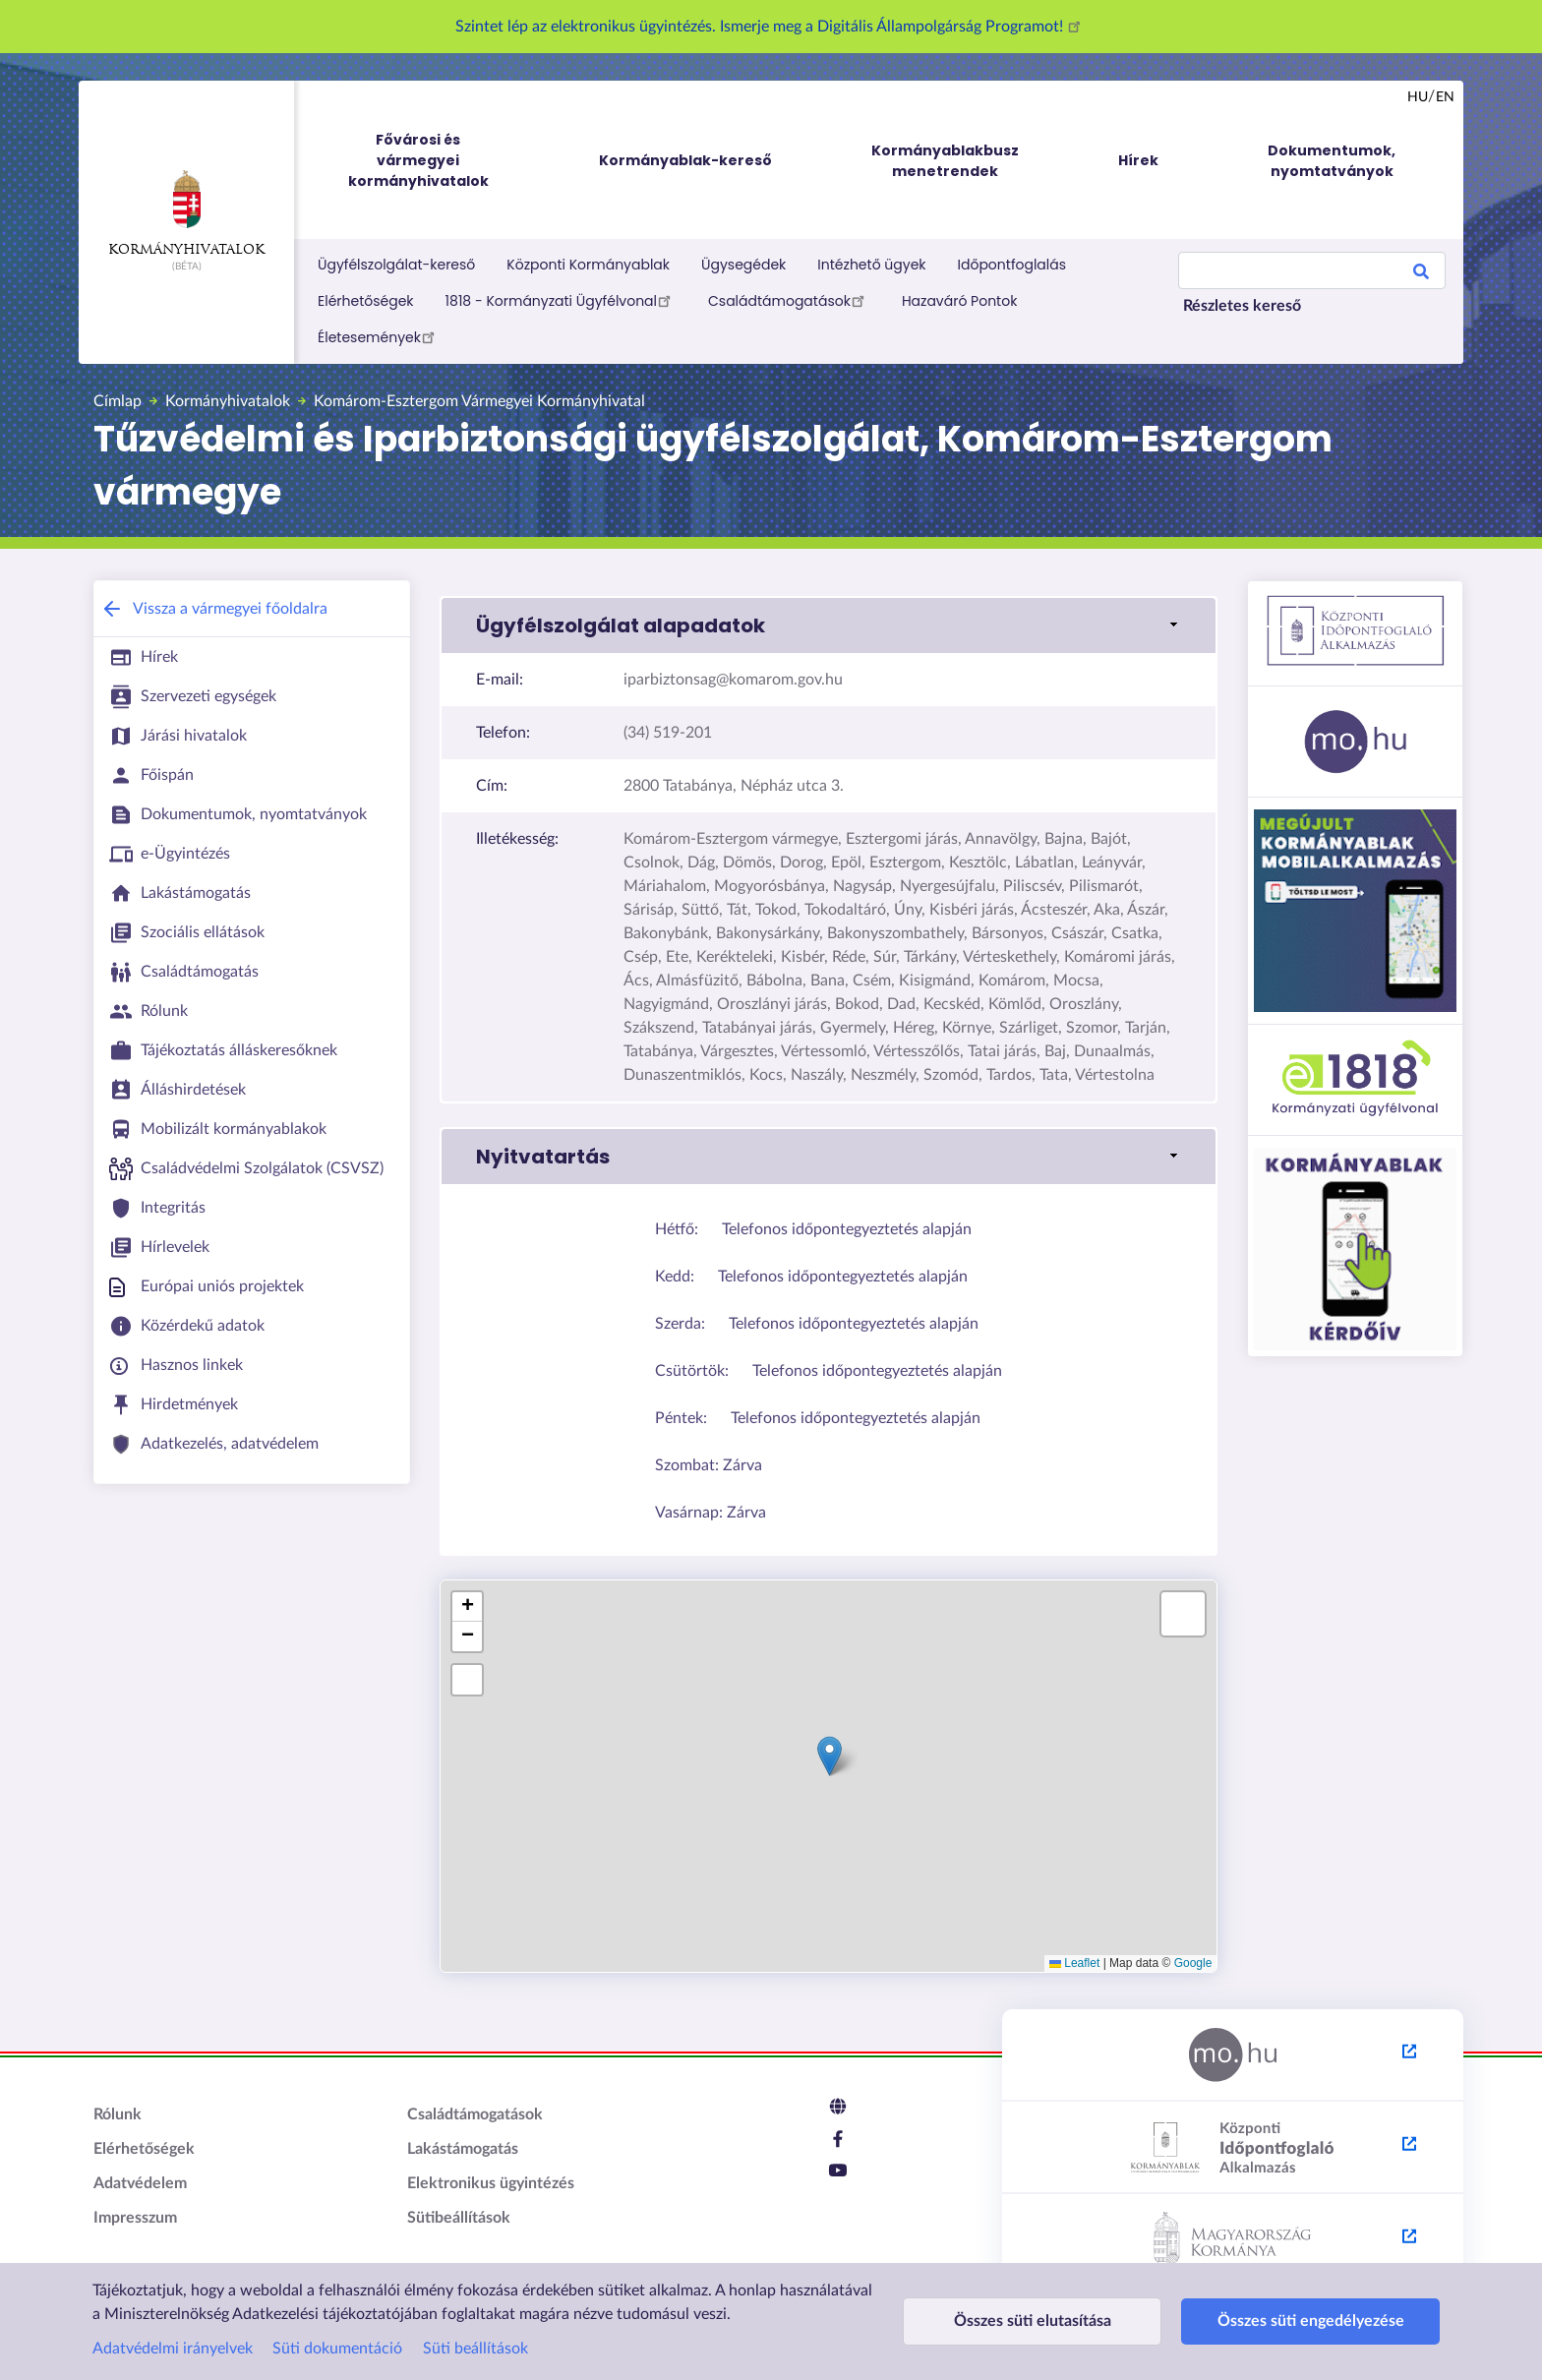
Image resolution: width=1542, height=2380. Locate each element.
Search (1421, 274)
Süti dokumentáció (337, 2348)
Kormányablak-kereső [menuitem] (685, 160)
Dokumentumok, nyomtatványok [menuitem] (1331, 161)
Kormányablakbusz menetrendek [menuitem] (945, 161)
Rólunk (117, 2114)
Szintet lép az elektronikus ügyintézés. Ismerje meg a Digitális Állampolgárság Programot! (771, 26)
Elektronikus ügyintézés (490, 2183)
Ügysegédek (743, 264)
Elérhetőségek (366, 301)
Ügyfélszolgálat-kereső (396, 264)
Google (1193, 1963)
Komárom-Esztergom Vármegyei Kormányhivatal (479, 401)
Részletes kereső (1242, 306)
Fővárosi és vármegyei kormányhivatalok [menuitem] (436, 161)
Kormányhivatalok (186, 213)
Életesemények (379, 336)
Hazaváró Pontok (960, 301)
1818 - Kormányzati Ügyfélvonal (561, 300)
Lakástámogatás (462, 2149)
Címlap (117, 401)
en (1445, 97)
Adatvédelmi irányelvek (172, 2348)
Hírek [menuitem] (1138, 160)
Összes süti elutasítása (1017, 2321)
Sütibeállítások (458, 2218)
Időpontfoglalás (1012, 264)
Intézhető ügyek (871, 264)
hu (1417, 97)
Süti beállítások (475, 2348)
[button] (829, 1756)
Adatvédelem (140, 2183)
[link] (829, 625)
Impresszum (135, 2218)
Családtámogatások (789, 300)
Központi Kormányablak (588, 264)
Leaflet (1074, 1963)
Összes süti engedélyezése (1264, 2321)
